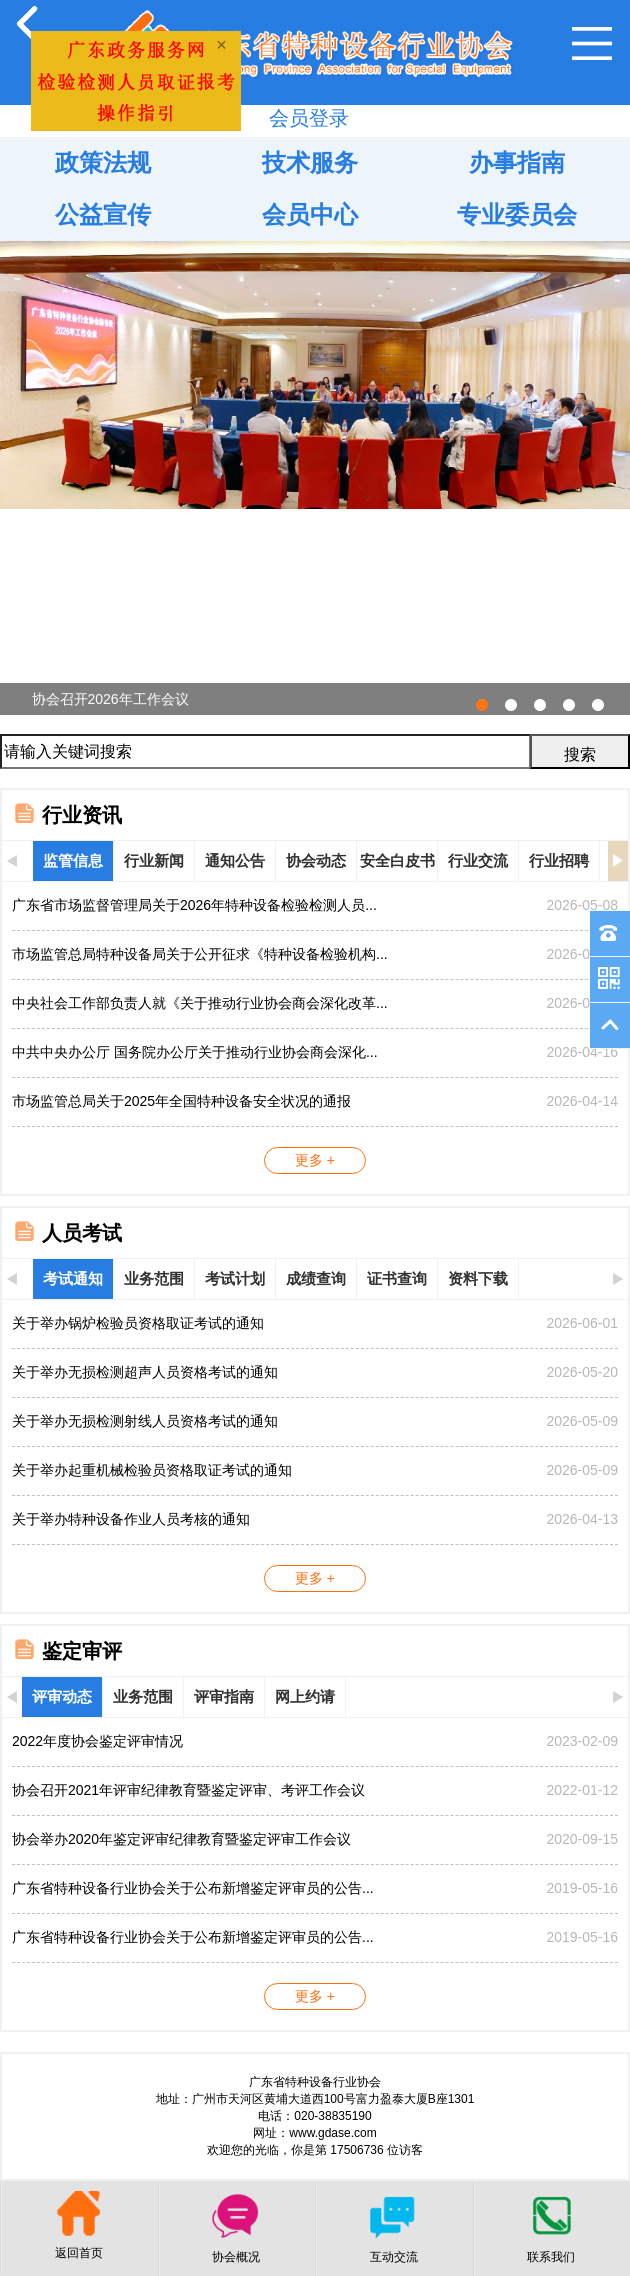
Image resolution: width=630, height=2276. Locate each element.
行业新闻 (154, 860)
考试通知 (73, 1278)
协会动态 (316, 860)
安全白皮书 (397, 860)
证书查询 (397, 1278)
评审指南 (224, 1696)
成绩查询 (316, 1278)
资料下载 (478, 1278)
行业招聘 (559, 860)
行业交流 (478, 860)
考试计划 (235, 1278)
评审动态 (62, 1696)
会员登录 (309, 118)
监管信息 (73, 860)
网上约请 (305, 1696)
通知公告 (235, 860)
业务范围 (154, 1278)
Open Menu (592, 44)
